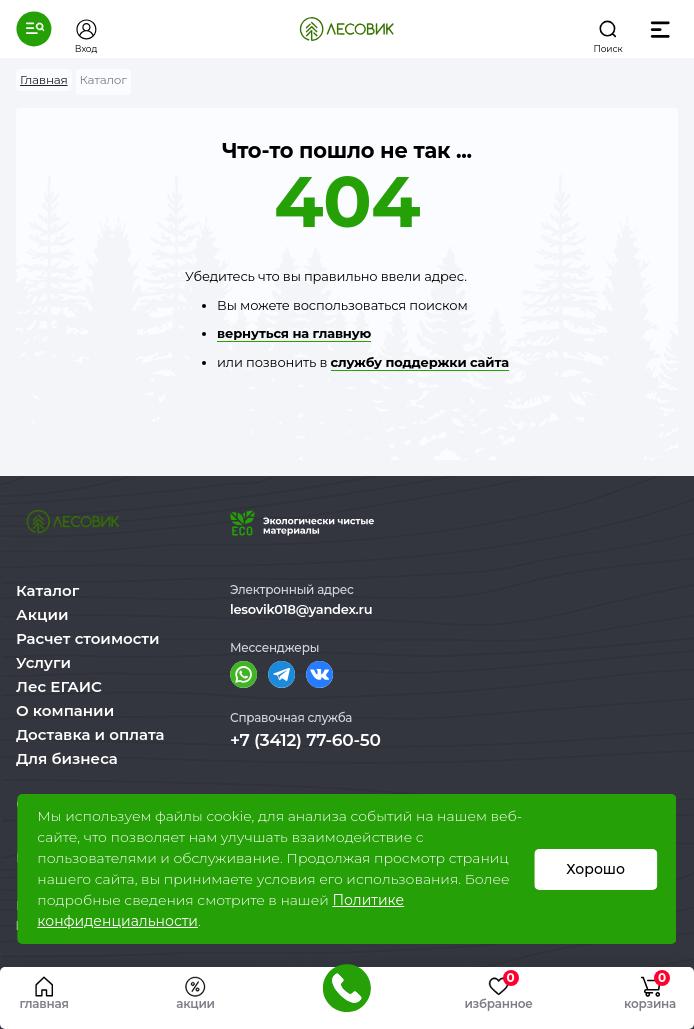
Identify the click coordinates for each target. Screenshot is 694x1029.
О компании (65, 710)
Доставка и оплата (90, 734)
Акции (42, 614)
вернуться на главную (294, 333)
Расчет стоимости (88, 638)
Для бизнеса (67, 758)
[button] (34, 29)
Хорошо (595, 869)
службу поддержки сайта (420, 362)
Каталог (47, 590)
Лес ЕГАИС (59, 686)
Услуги (43, 662)
